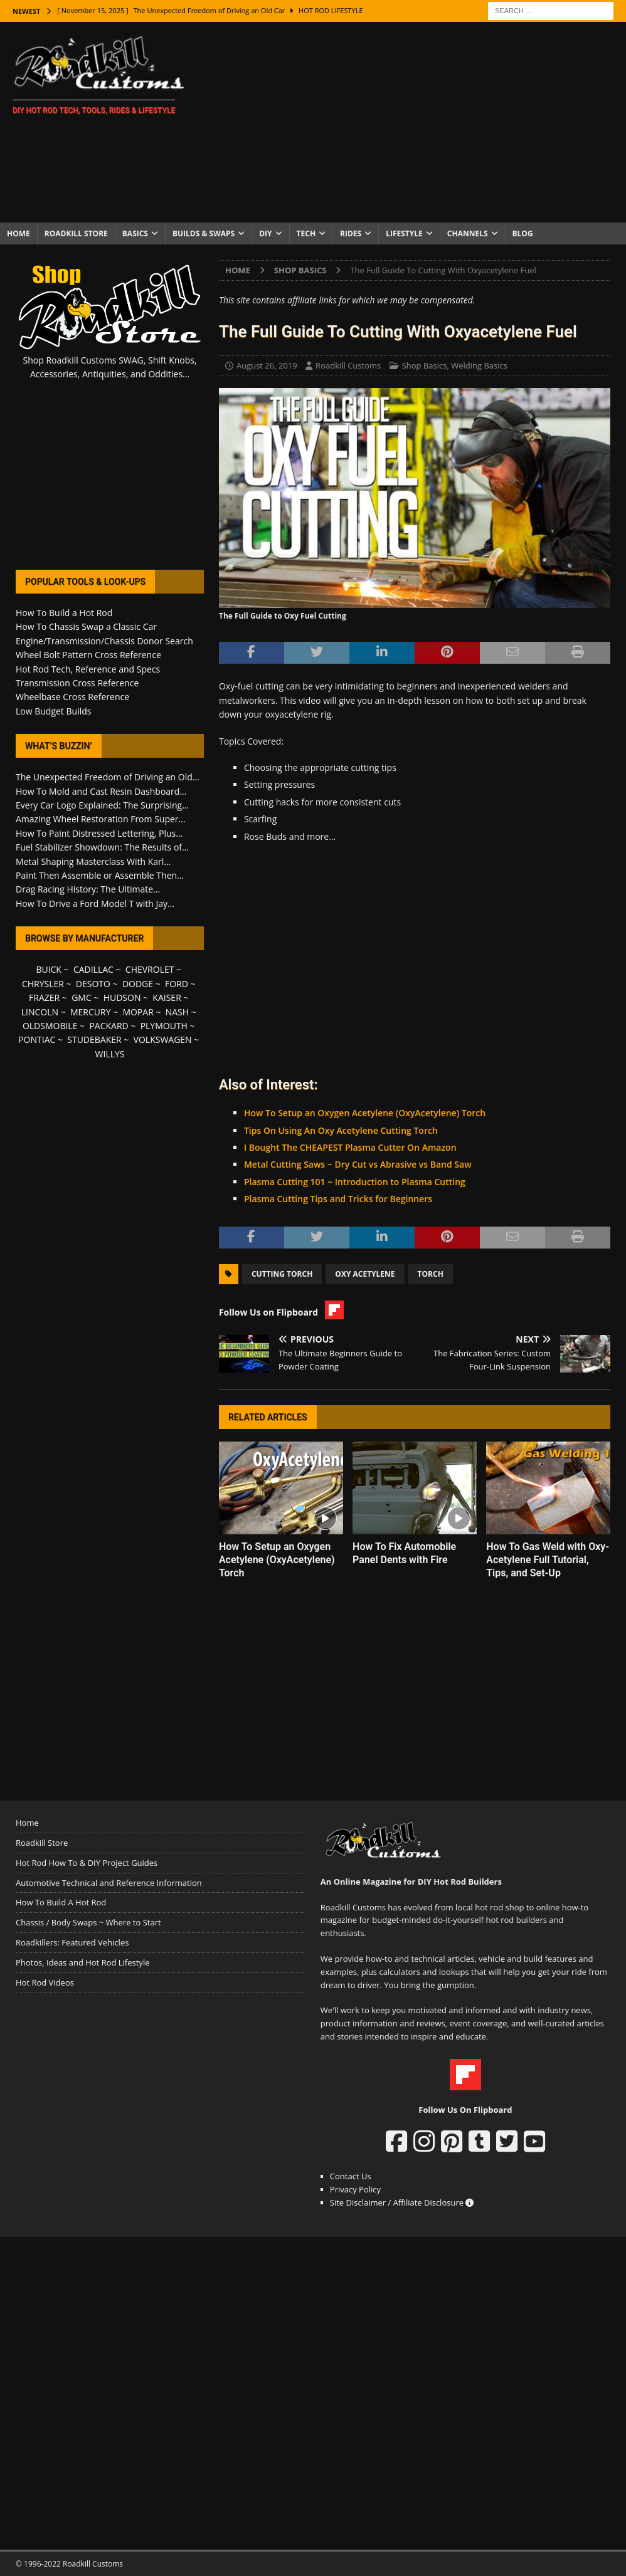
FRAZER (44, 997)
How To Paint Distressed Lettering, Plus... (99, 833)
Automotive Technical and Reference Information (109, 1882)
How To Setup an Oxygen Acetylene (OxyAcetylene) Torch (364, 1113)
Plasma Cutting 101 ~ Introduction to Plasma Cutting (354, 1182)
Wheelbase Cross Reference (72, 697)
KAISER (166, 997)
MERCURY (90, 1012)
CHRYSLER (43, 984)
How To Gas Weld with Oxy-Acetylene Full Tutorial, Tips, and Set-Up (547, 1560)
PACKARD (108, 1026)
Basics (135, 233)
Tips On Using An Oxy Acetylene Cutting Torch (341, 1130)
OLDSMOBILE (50, 1026)
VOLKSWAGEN (163, 1039)
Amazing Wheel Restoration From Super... (101, 819)
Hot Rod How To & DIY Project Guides (86, 1862)
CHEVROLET (149, 969)
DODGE (137, 984)
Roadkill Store (76, 233)
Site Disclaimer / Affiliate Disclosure (402, 2202)
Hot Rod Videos (45, 1982)
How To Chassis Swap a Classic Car (86, 626)
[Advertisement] (413, 122)
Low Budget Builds (53, 711)
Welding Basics (479, 365)
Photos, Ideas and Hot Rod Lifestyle (82, 1962)
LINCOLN (39, 1012)
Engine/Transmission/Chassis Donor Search (104, 641)
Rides (350, 233)
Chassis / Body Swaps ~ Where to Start (88, 1922)
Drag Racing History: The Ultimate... (88, 889)
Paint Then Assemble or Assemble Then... (100, 875)
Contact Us (350, 2176)
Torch (430, 1274)
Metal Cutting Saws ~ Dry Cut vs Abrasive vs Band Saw (358, 1164)
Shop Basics (424, 365)
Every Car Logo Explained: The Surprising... (102, 805)
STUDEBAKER (94, 1039)
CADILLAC (93, 969)
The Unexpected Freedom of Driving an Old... (107, 777)
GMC (82, 997)
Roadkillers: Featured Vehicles (72, 1942)
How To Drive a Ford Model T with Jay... (95, 903)
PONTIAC (36, 1039)
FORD (176, 984)
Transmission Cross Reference (77, 683)
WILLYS (110, 1054)
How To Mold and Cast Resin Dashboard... (101, 791)
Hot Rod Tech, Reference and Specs (88, 669)
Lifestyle (404, 233)
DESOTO (93, 984)
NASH (177, 1012)
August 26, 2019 (266, 365)
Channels (467, 233)
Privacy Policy (355, 2189)
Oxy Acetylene (365, 1274)
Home (18, 233)
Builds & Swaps (203, 233)
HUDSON (122, 997)
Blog (522, 233)
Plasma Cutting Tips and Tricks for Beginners (338, 1199)
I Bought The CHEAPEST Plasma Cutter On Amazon (350, 1147)
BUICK (48, 969)
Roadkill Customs (348, 365)
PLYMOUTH (164, 1026)
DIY (265, 233)
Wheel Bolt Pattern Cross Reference (88, 655)
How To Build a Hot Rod (64, 613)
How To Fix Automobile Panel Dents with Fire (404, 1553)
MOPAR (137, 1012)
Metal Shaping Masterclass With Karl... (93, 861)
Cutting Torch (282, 1274)
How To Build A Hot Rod (61, 1902)
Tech (306, 233)
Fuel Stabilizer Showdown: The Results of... (102, 847)
